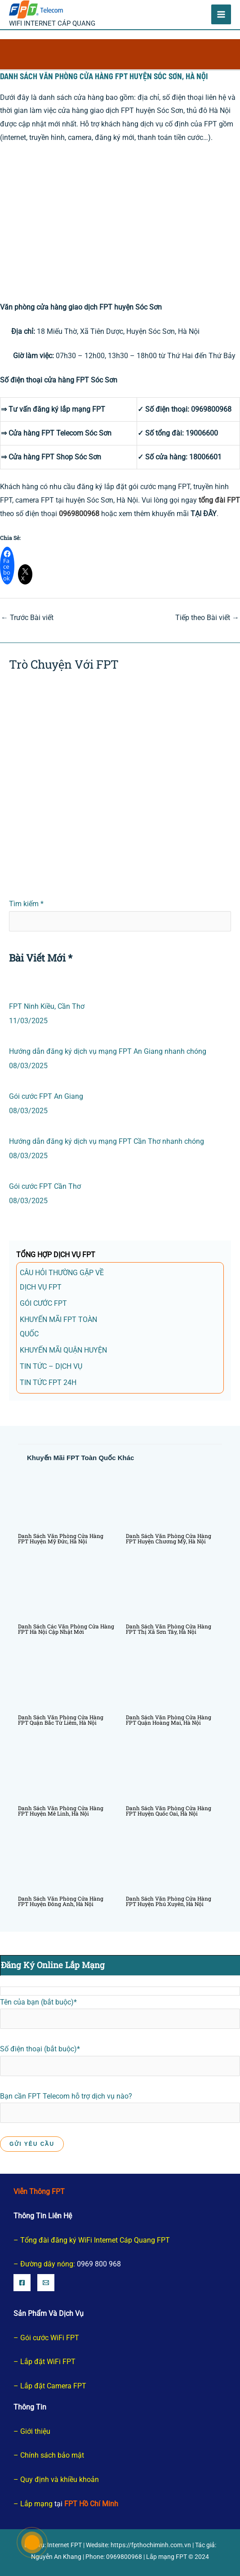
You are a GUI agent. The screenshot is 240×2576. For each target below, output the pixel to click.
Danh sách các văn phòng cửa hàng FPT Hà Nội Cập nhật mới (66, 1629)
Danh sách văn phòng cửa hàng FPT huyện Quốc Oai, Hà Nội (168, 1810)
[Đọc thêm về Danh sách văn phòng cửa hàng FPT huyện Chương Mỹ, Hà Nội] (174, 1497)
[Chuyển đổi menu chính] (221, 14)
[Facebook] (22, 2282)
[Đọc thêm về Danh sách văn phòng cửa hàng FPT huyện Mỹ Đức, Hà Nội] (66, 1497)
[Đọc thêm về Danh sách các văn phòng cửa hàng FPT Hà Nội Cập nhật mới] (66, 1588)
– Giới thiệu (31, 2431)
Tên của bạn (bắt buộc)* (120, 2013)
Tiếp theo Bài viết (207, 617)
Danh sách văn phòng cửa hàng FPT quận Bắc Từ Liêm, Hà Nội (60, 1719)
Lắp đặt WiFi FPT (48, 2361)
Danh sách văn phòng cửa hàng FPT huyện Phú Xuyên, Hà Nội (168, 1901)
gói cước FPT (43, 1303)
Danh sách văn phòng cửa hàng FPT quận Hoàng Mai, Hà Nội (168, 1719)
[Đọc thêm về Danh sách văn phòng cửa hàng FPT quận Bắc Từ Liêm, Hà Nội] (66, 1679)
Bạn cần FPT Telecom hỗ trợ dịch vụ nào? (120, 2120)
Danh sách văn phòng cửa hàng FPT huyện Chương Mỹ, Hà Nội (168, 1538)
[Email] (45, 2282)
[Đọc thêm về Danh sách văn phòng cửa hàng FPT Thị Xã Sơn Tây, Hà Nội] (174, 1588)
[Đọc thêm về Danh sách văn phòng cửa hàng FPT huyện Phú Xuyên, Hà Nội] (174, 1861)
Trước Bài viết (27, 617)
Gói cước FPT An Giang (46, 1096)
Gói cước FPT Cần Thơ (45, 1186)
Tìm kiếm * (26, 903)
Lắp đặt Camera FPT (53, 2386)
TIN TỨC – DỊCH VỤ (51, 1366)
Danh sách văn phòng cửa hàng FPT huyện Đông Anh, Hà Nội (60, 1901)
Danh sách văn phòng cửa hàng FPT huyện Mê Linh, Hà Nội (60, 1810)
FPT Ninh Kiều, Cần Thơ (46, 1006)
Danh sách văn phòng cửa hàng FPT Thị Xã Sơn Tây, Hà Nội (168, 1629)
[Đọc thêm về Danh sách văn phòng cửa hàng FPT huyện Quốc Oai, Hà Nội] (174, 1770)
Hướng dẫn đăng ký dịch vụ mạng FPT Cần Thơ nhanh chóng (106, 1141)
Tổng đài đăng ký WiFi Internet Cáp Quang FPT (95, 2240)
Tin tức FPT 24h (48, 1382)
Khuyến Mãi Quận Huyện (63, 1350)
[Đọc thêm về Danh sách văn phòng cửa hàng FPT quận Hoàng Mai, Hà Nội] (174, 1679)
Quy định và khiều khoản (59, 2479)
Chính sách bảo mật (52, 2455)
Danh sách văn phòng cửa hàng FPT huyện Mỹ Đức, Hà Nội (60, 1538)
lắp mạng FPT (82, 409)
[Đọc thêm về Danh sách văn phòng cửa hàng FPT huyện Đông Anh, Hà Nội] (66, 1861)
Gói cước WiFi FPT (49, 2337)
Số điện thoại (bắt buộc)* (120, 2060)
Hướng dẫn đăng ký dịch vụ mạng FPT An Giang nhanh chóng (107, 1051)
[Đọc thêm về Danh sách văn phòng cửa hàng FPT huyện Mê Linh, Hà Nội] (66, 1770)
